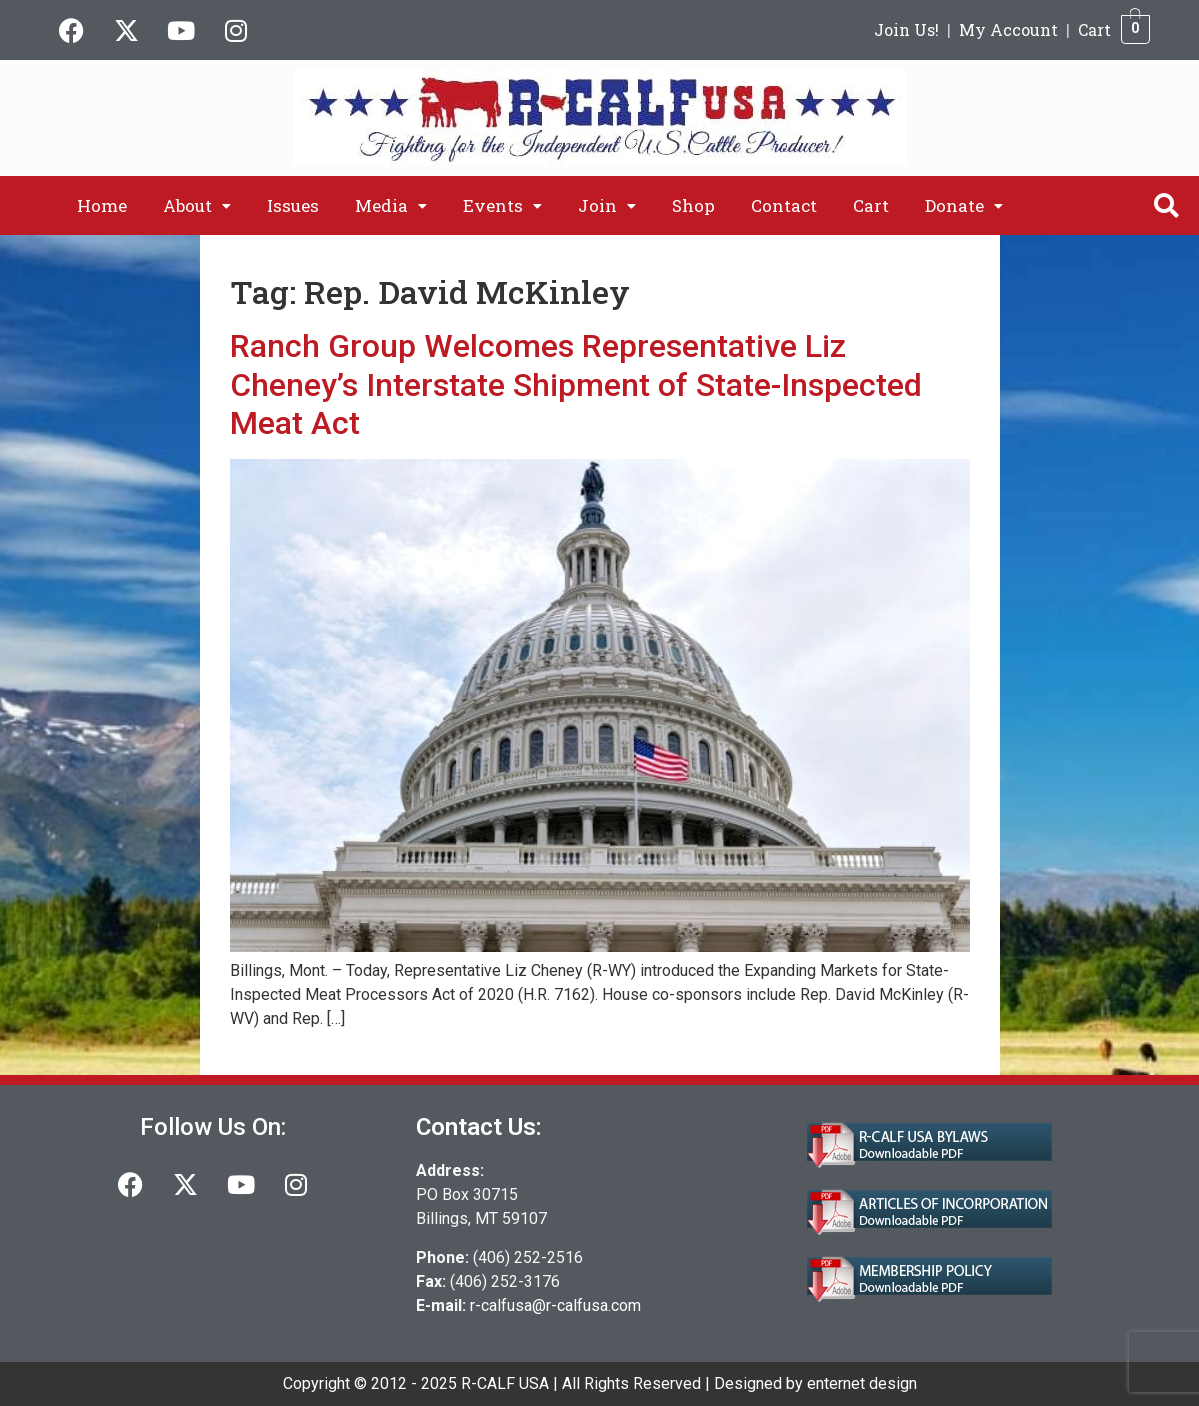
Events (502, 205)
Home (102, 205)
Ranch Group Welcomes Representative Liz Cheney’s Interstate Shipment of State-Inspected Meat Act (576, 384)
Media (391, 205)
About (197, 205)
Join (607, 205)
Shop (693, 205)
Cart (1094, 29)
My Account (1008, 29)
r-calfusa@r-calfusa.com (555, 1305)
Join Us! (906, 29)
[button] (197, 205)
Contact (784, 205)
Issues (293, 205)
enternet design (862, 1383)
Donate (964, 205)
